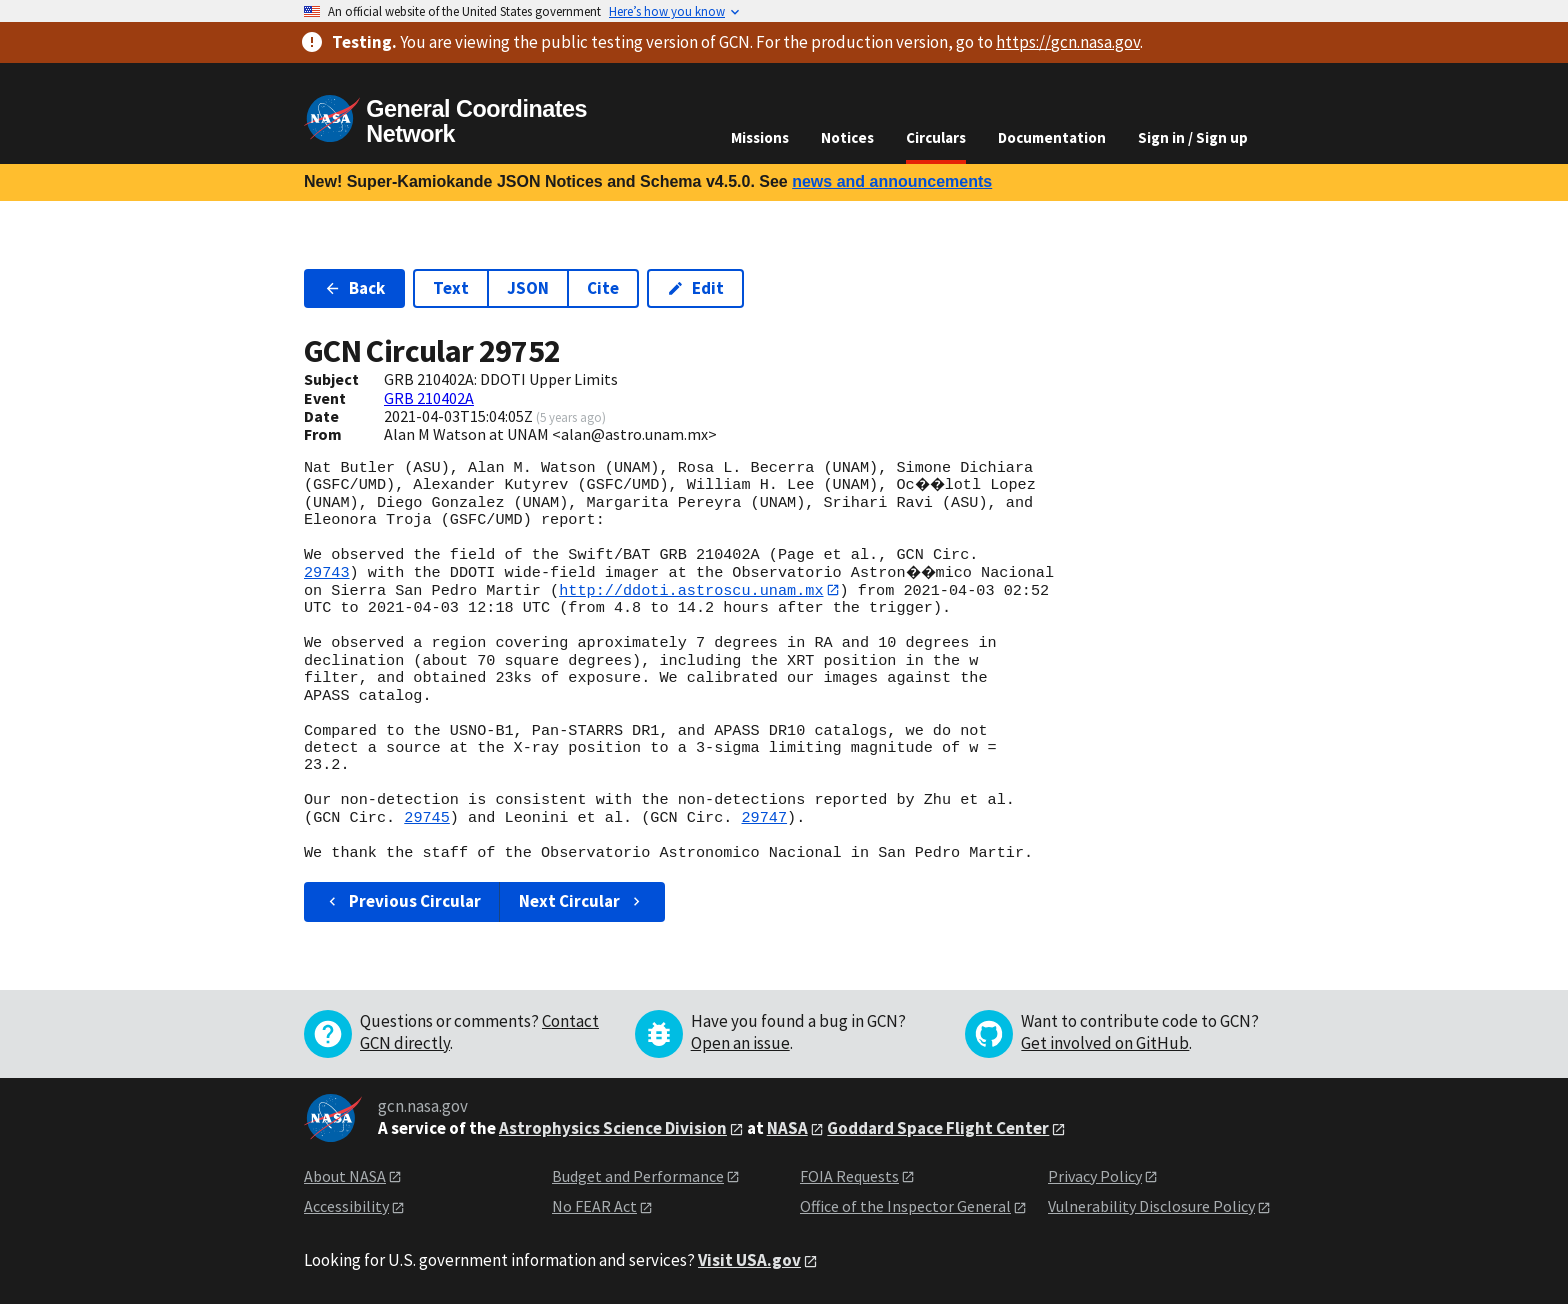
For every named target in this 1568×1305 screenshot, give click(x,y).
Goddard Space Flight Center (938, 1128)
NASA (787, 1128)
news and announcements (892, 181)
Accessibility (346, 1206)
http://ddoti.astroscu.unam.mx (691, 590)
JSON (528, 288)
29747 (764, 818)
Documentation (1052, 137)
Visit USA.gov (749, 1260)
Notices (847, 137)
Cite (603, 288)
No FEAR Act (594, 1206)
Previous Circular (402, 902)
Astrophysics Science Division (613, 1128)
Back (354, 288)
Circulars (936, 137)
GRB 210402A (429, 398)
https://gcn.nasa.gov (1068, 42)
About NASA (345, 1176)
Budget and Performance (638, 1176)
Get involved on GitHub (1105, 1043)
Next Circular (582, 902)
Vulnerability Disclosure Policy (1151, 1206)
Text (451, 288)
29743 (327, 573)
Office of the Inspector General (905, 1206)
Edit (695, 288)
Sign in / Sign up (1193, 137)
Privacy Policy (1095, 1176)
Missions (760, 137)
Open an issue (740, 1043)
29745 (427, 818)
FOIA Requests (849, 1176)
